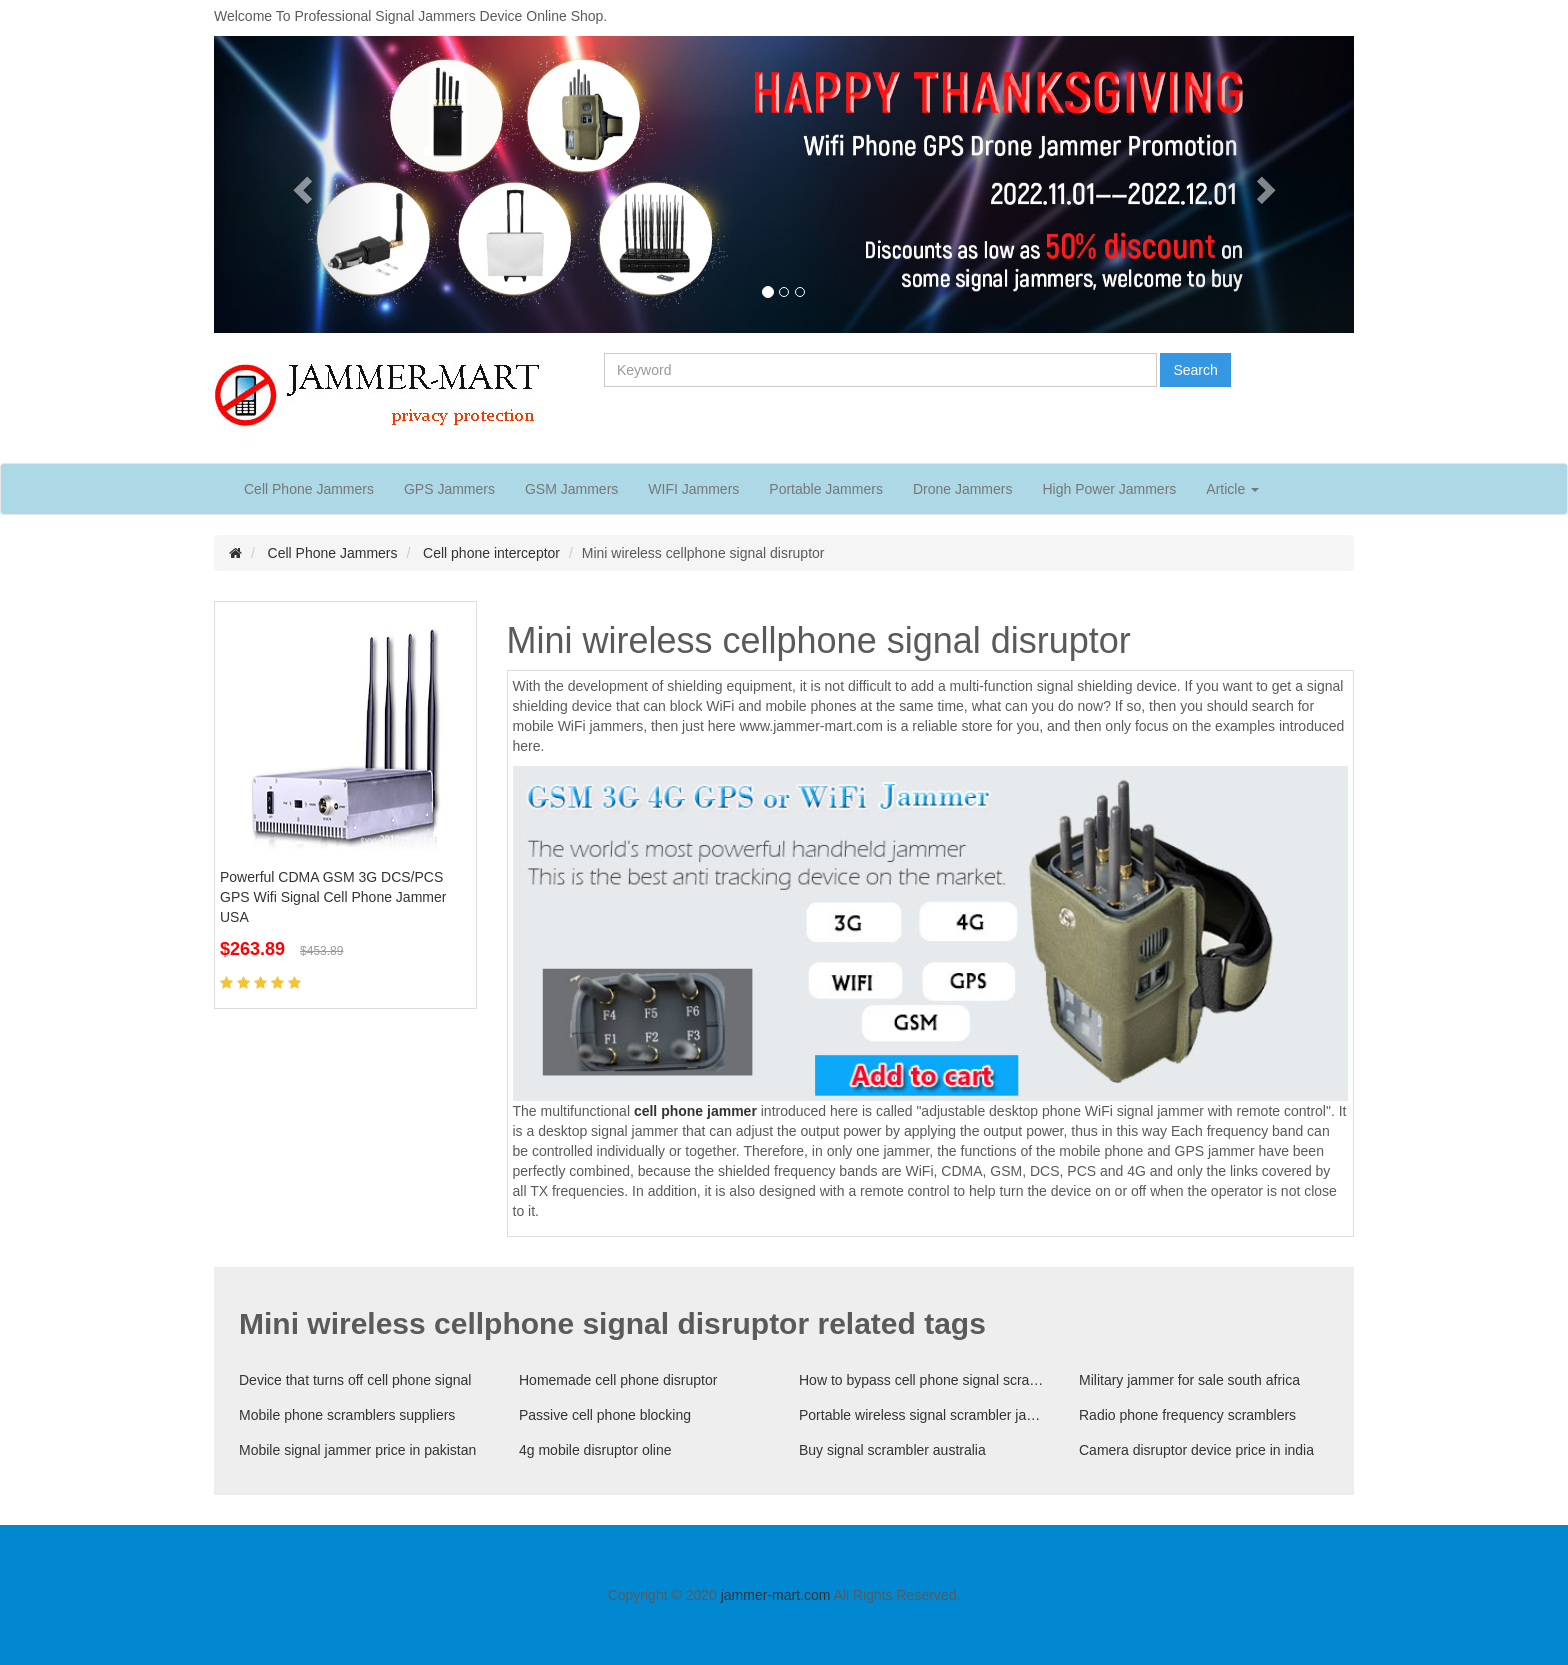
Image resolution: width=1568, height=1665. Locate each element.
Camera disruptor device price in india (1196, 1450)
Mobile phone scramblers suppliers (347, 1415)
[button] (299, 184)
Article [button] (1232, 489)
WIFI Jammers (693, 489)
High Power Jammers (1109, 489)
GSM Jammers (571, 489)
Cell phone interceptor (491, 553)
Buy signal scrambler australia (892, 1450)
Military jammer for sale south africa (1189, 1380)
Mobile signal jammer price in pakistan (357, 1450)
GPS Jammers (449, 489)
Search (1195, 370)
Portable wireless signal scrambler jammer (924, 1415)
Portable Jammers (826, 489)
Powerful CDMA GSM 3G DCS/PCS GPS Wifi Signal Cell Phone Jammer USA (333, 897)
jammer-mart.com (776, 1595)
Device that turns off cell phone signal (355, 1380)
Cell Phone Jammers (309, 489)
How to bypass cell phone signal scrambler (924, 1380)
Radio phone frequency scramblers (1187, 1415)
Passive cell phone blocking (605, 1415)
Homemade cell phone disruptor (618, 1380)
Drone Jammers (963, 489)
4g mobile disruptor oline (595, 1450)
